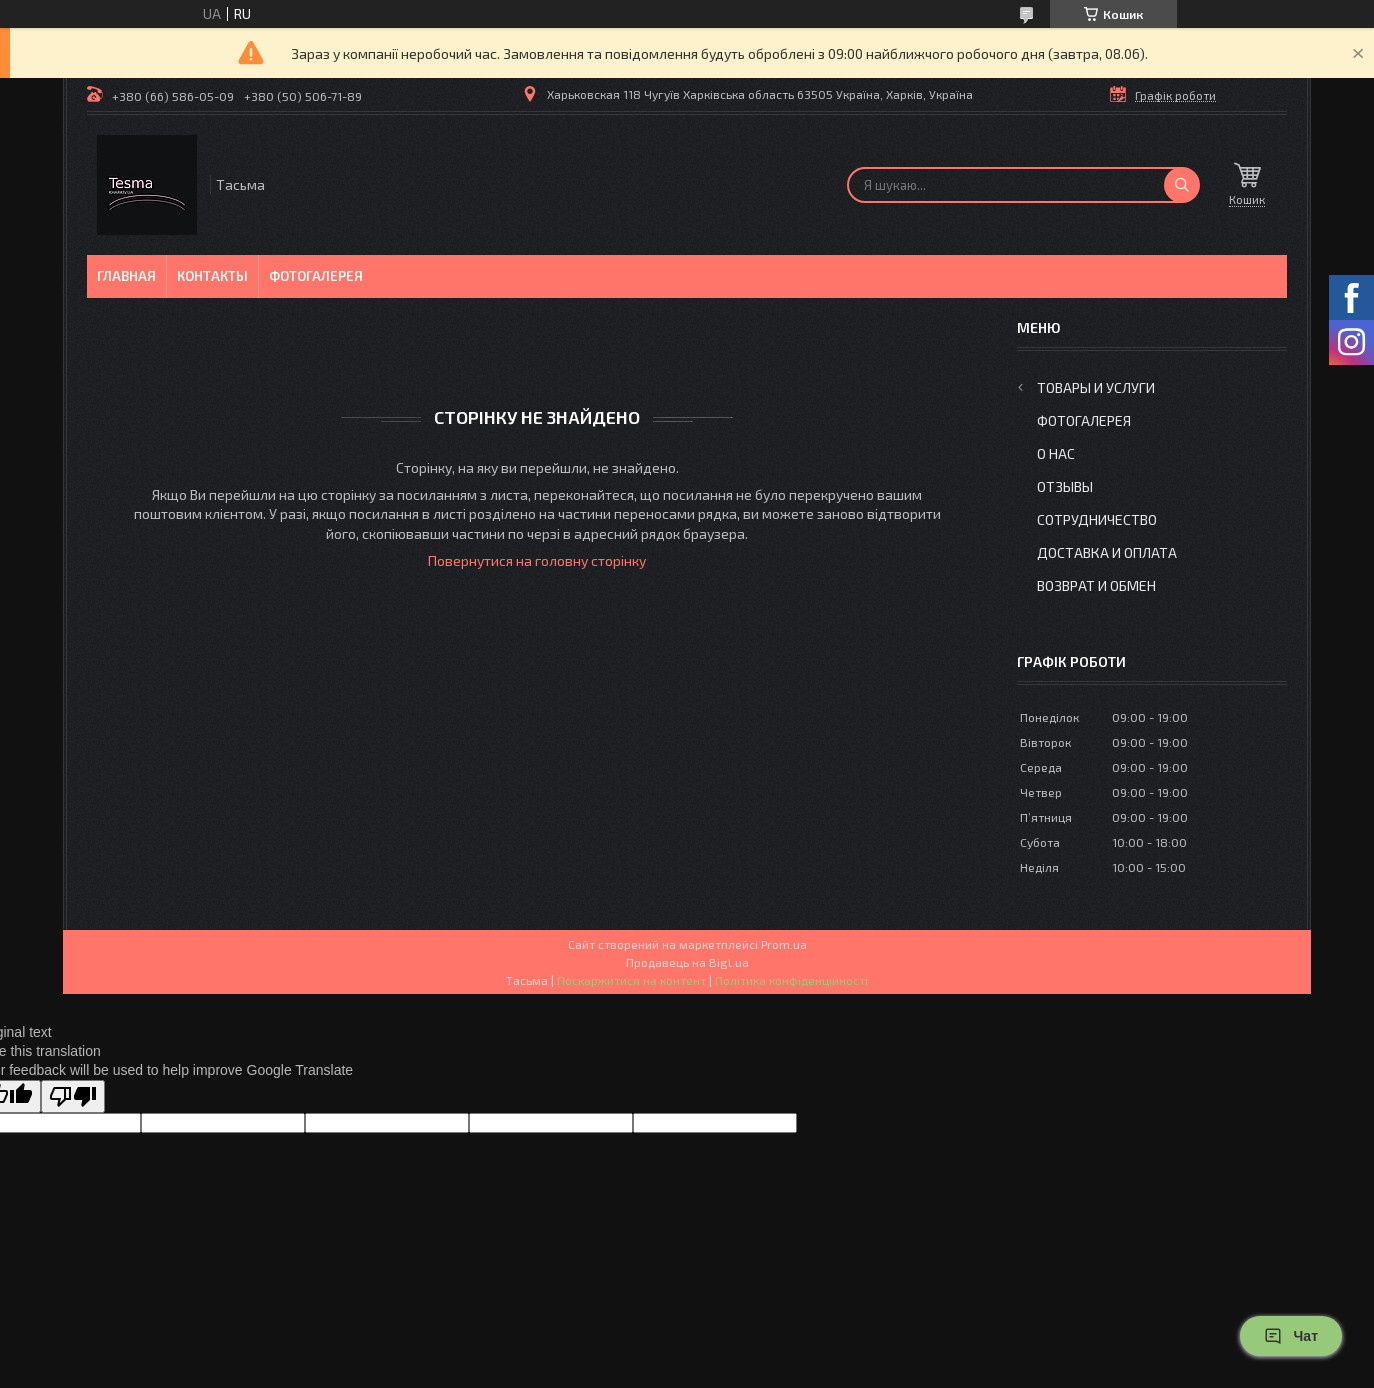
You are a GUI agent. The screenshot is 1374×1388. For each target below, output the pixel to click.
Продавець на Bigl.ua (687, 962)
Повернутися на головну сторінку (537, 560)
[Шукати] (1182, 185)
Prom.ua (784, 944)
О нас (1056, 453)
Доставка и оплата (1107, 552)
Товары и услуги (1096, 387)
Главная (126, 276)
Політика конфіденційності (791, 980)
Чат (1291, 1336)
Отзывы (1065, 486)
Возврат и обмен (1096, 585)
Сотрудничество (1097, 519)
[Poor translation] (73, 1096)
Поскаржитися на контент (631, 980)
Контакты (212, 276)
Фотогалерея (316, 276)
